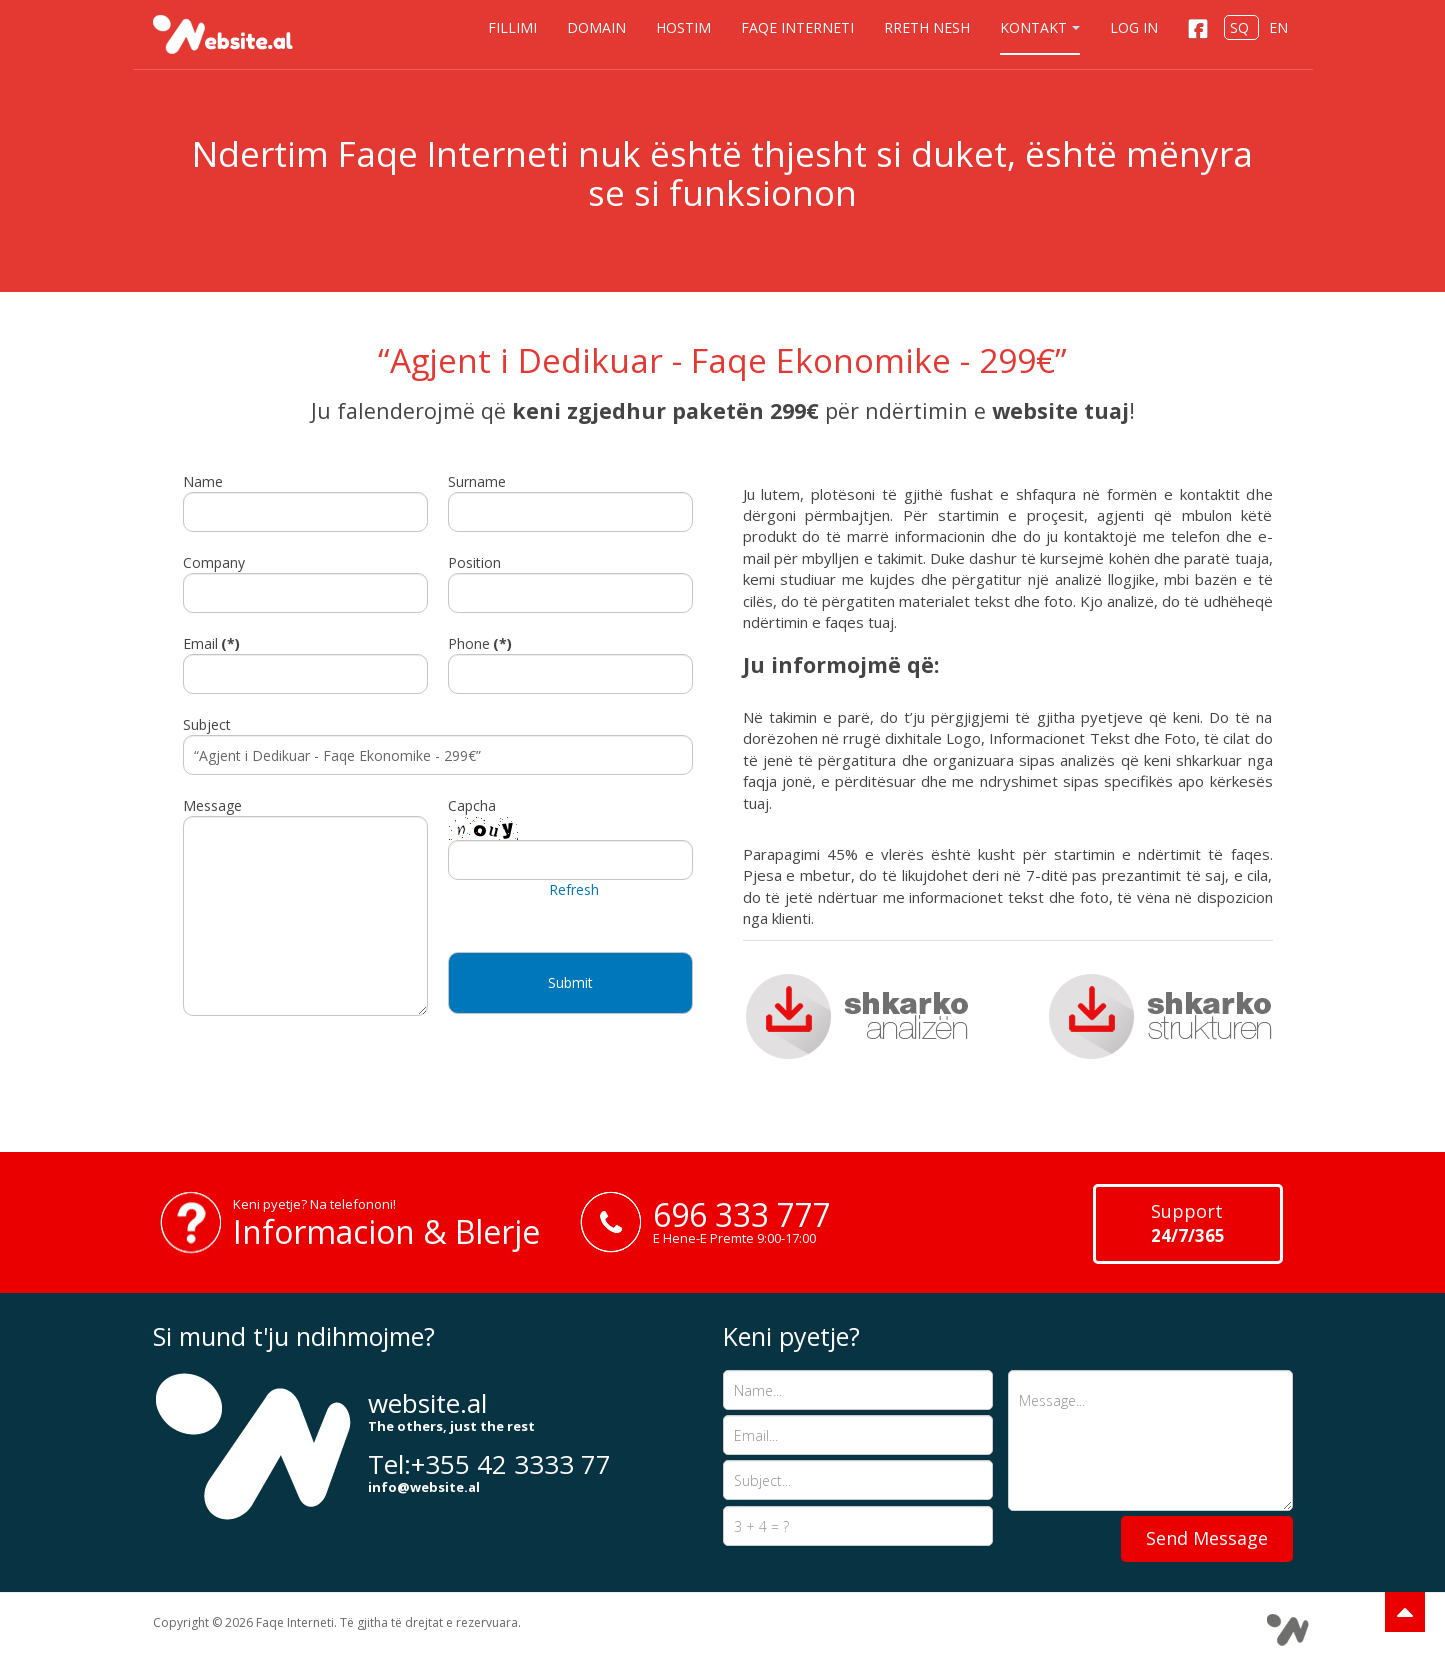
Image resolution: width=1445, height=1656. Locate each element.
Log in (1134, 27)
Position (474, 562)
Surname (477, 481)
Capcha (472, 805)
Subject (207, 724)
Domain (596, 27)
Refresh (574, 889)
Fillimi (512, 27)
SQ (1241, 27)
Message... (1150, 1440)
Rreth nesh (927, 27)
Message (212, 805)
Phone (480, 643)
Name (203, 481)
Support (1188, 1223)
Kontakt (1040, 27)
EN (1278, 27)
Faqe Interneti (797, 27)
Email (211, 643)
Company (214, 562)
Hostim (683, 27)
